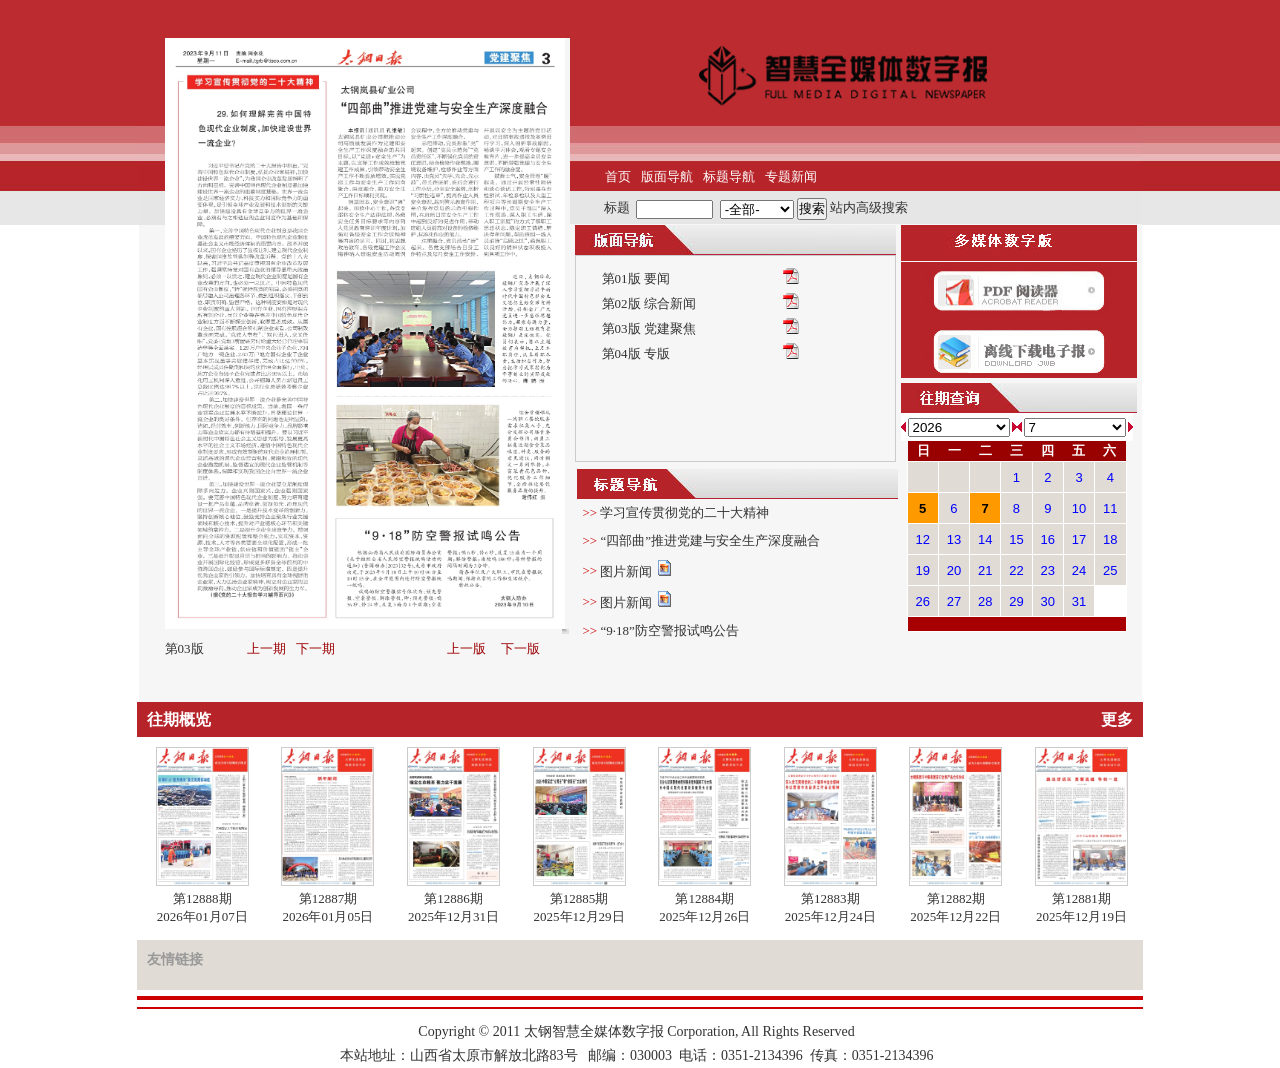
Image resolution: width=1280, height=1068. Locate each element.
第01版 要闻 (636, 278)
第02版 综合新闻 (649, 303)
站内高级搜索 (869, 207)
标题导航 (729, 176)
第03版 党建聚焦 (649, 328)
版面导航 (667, 176)
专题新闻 (791, 176)
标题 (617, 207)
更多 (1117, 719)
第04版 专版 (636, 353)
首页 (618, 176)
